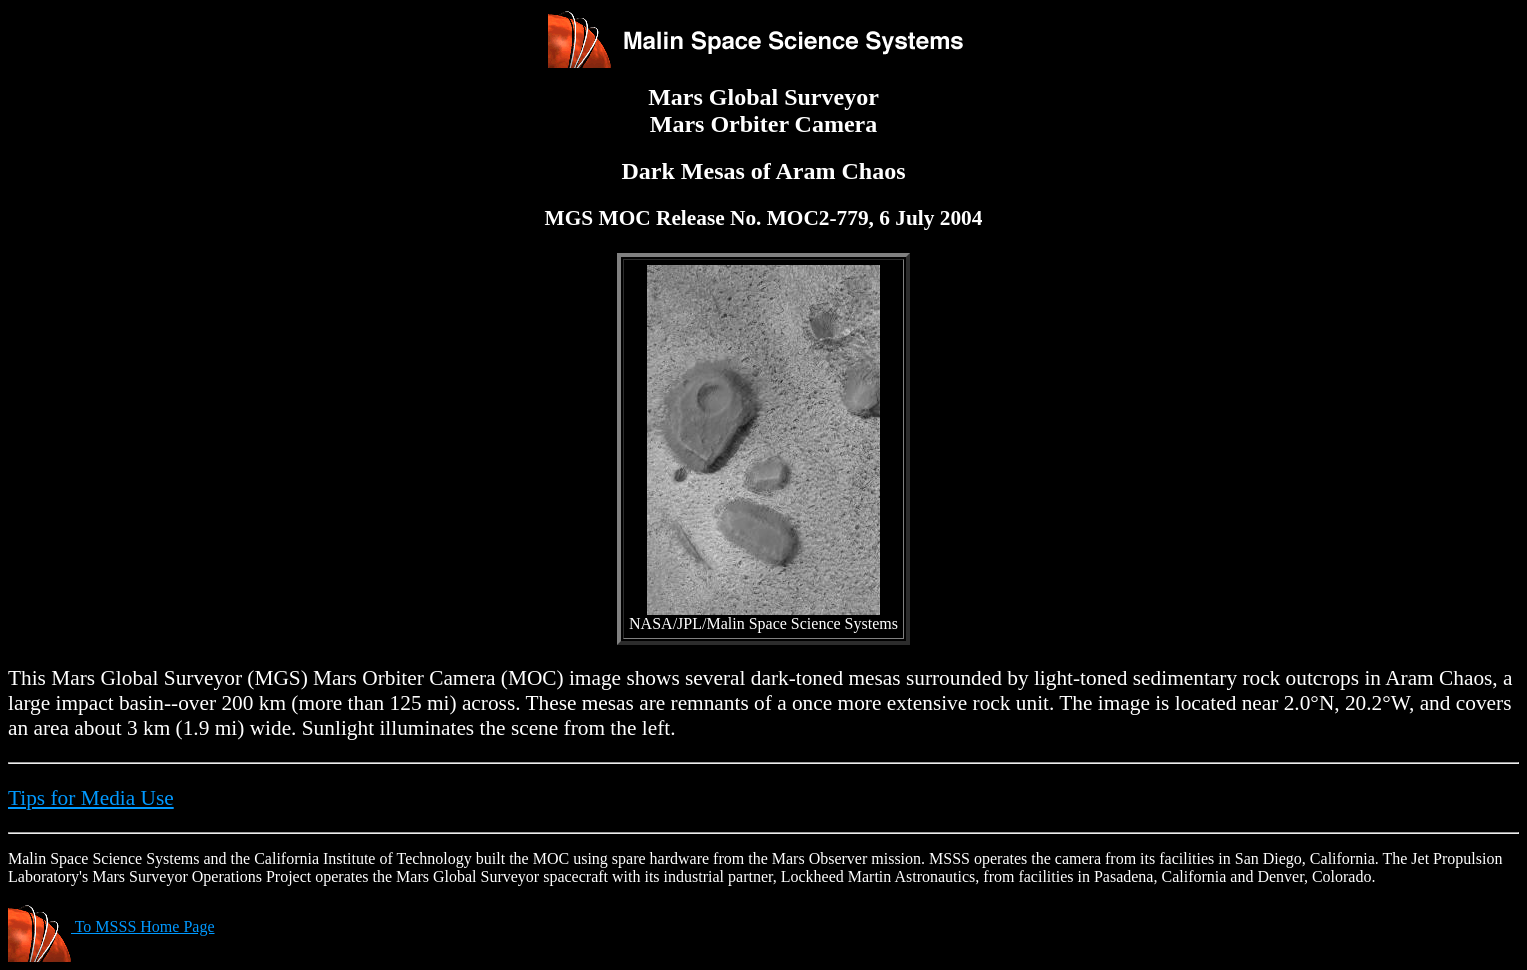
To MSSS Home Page (111, 926)
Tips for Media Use (91, 798)
